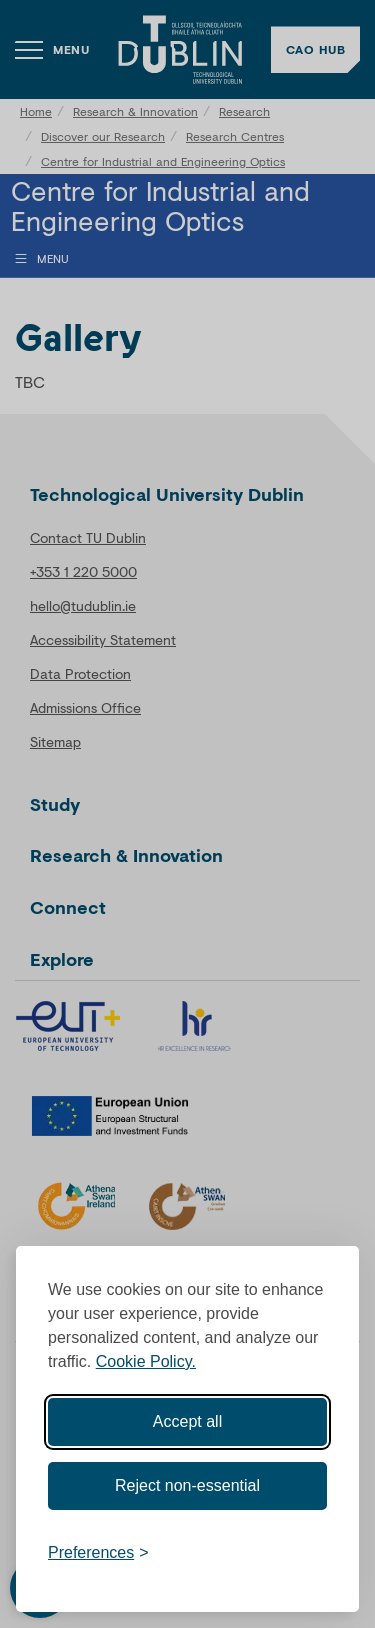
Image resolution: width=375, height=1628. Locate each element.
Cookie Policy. (146, 1361)
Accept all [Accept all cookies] (187, 1421)
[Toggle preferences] (98, 1553)
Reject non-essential (187, 1485)
